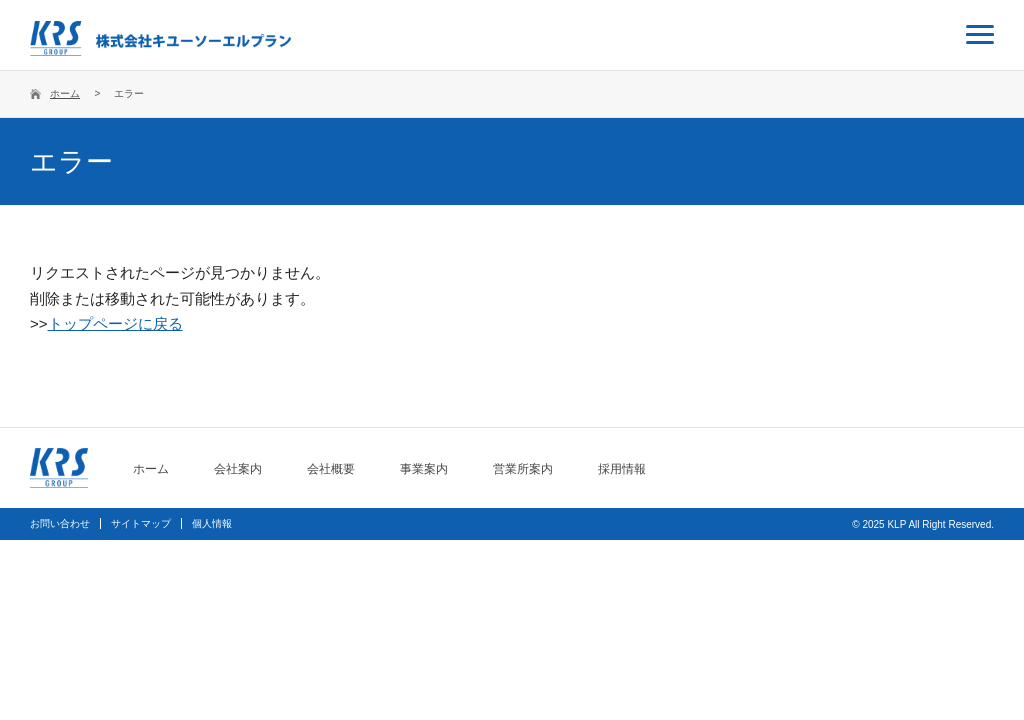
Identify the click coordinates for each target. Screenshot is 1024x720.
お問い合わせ (60, 523)
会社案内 (238, 469)
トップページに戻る (115, 323)
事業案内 (424, 469)
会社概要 (331, 469)
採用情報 (622, 469)
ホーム (65, 93)
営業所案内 (523, 469)
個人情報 (212, 523)
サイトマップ (141, 523)
